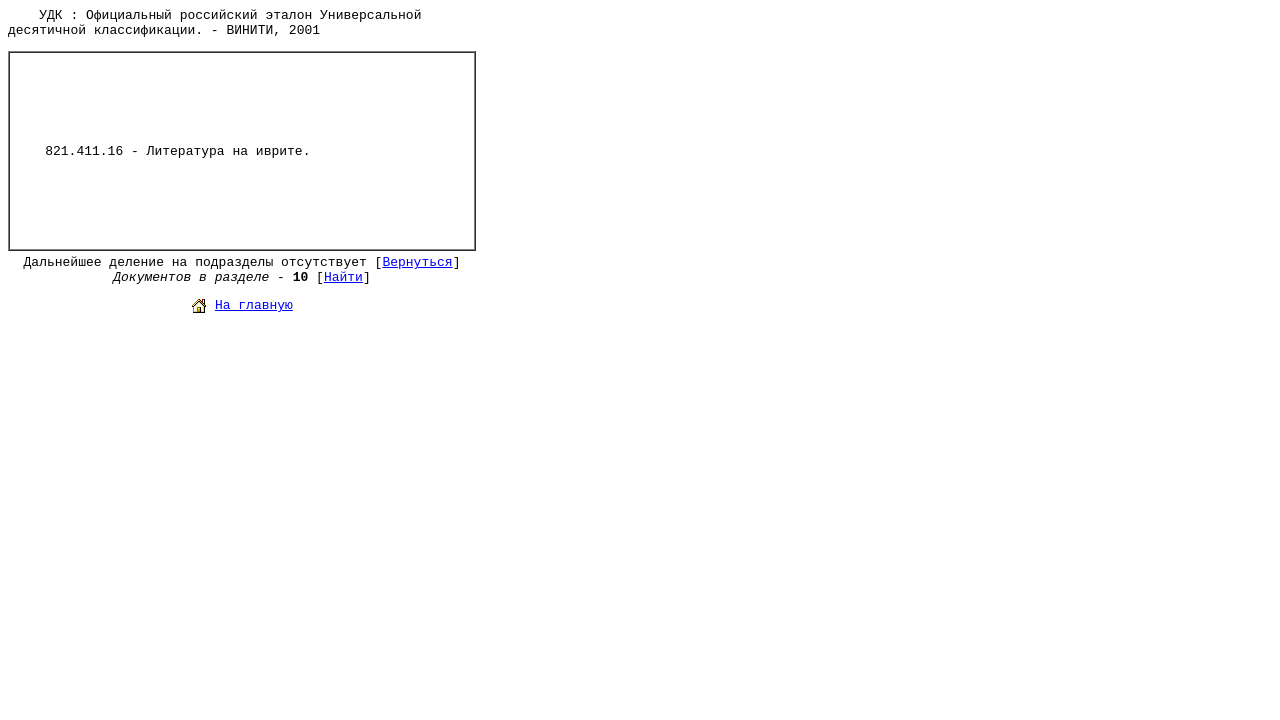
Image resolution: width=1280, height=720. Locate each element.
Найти (343, 277)
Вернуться (417, 262)
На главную (254, 305)
